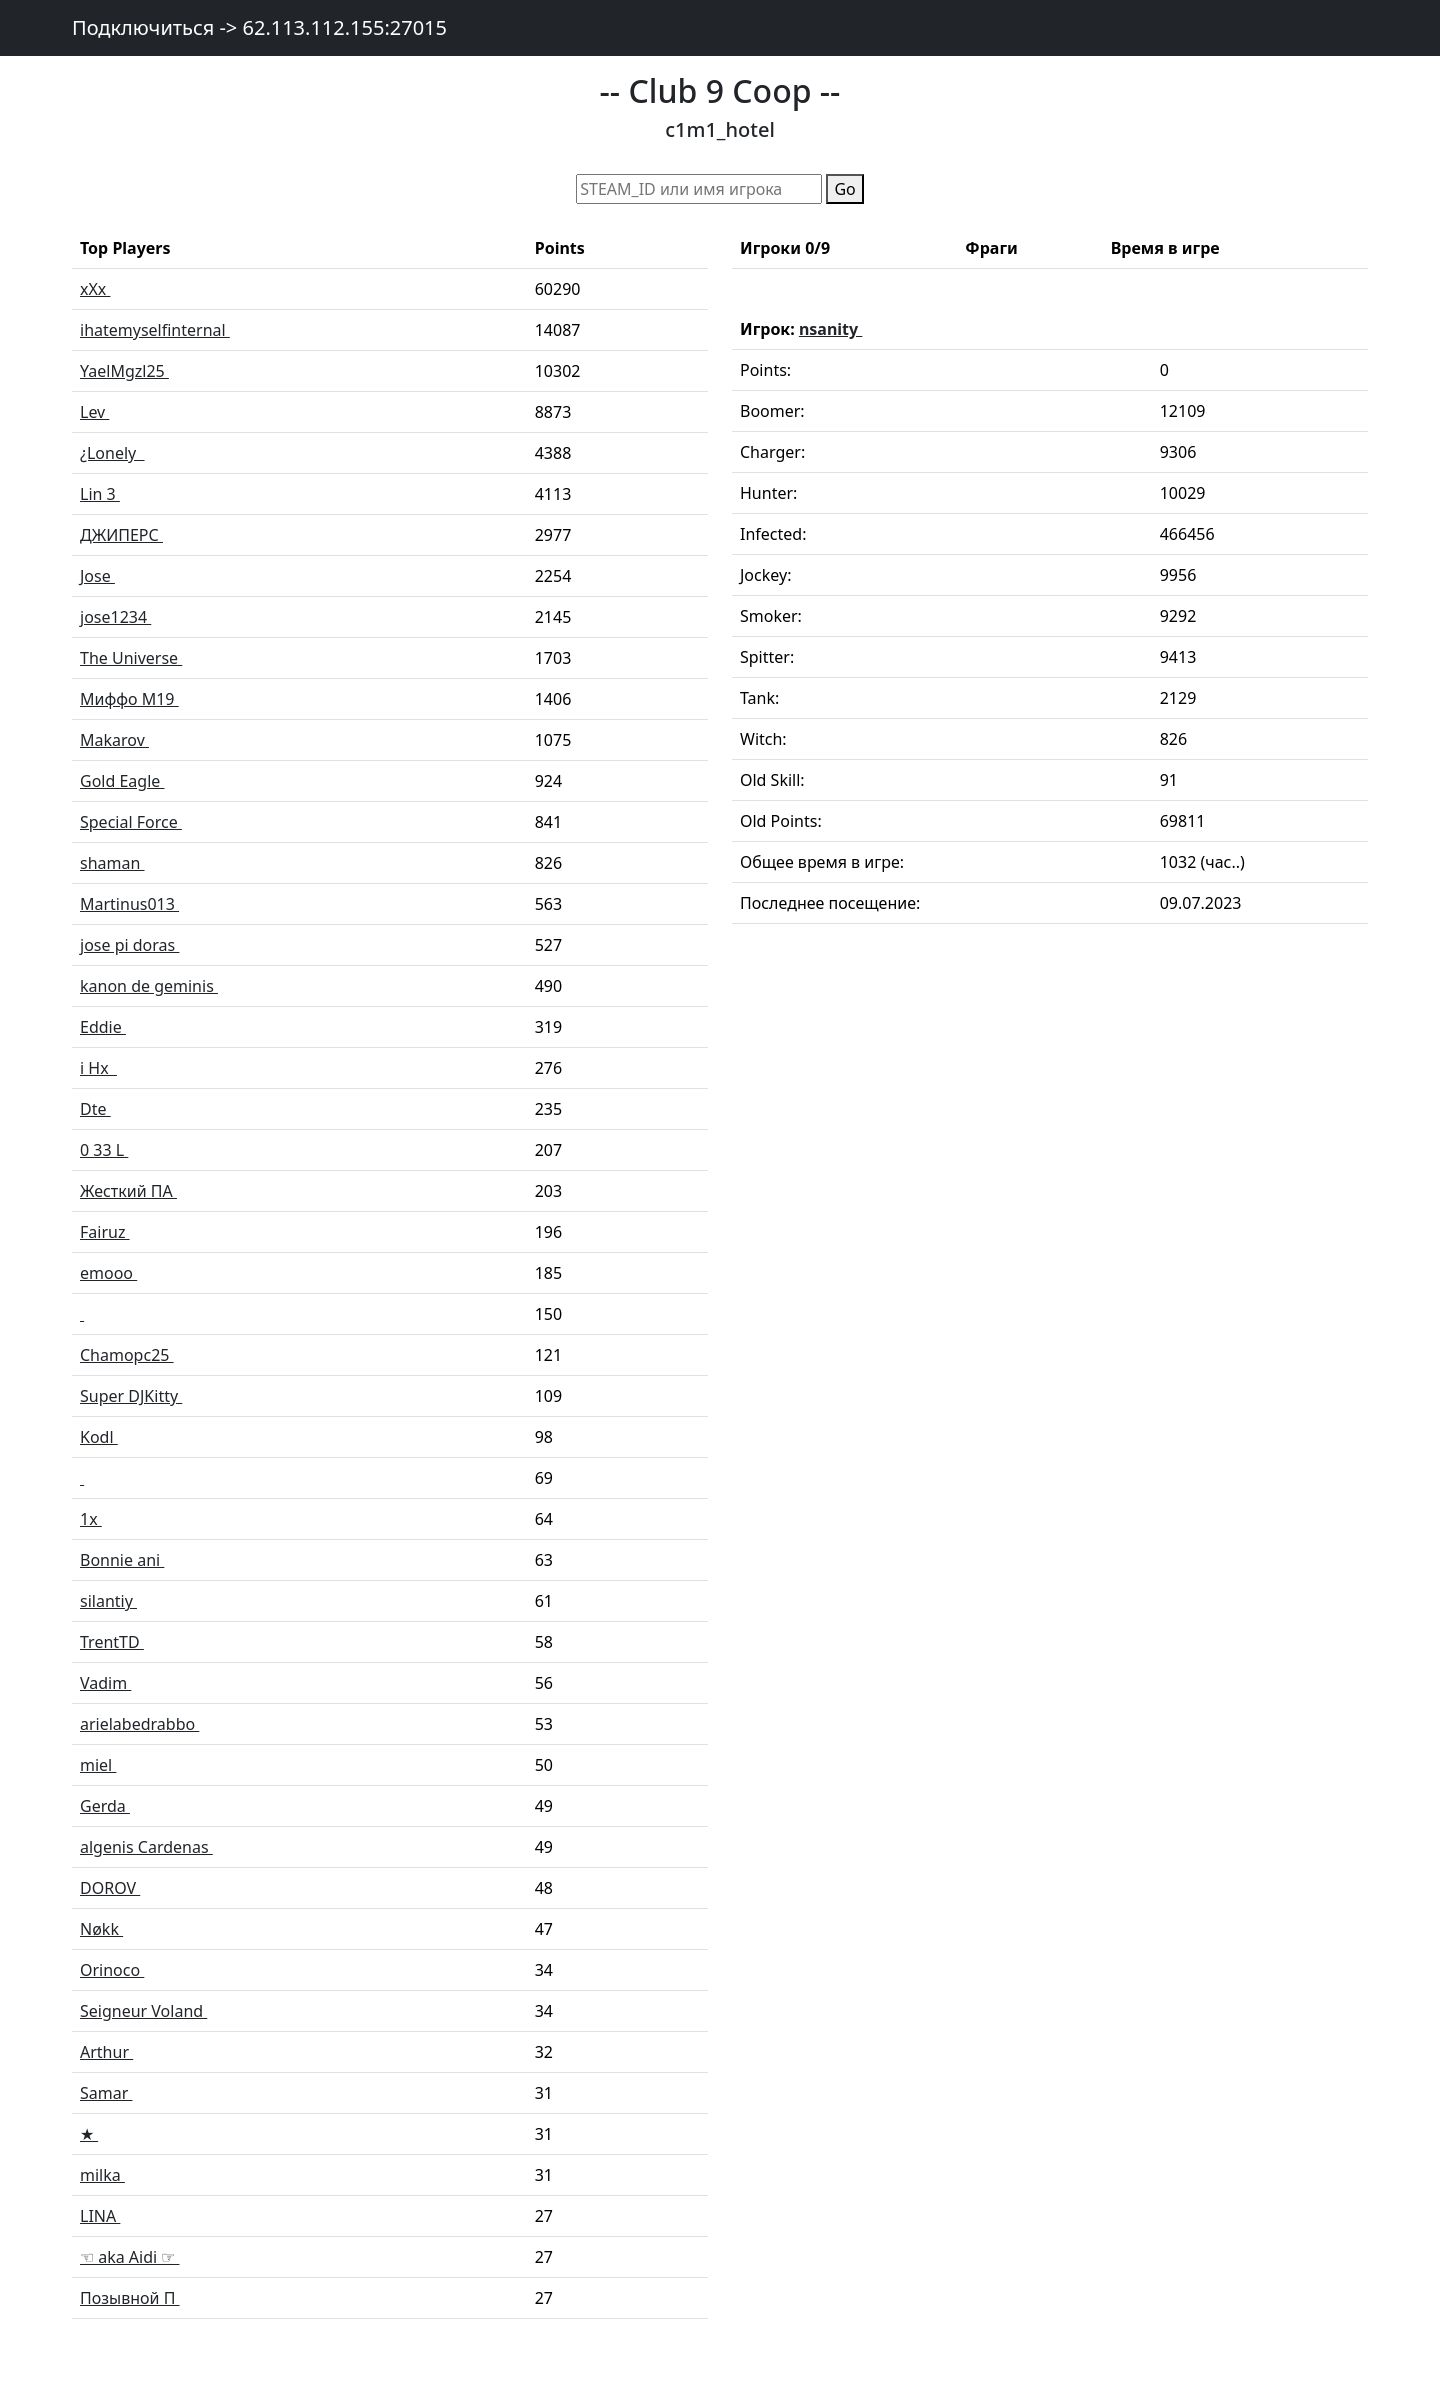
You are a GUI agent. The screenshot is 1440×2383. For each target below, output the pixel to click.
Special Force (131, 822)
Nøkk (101, 1929)
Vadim (105, 1683)
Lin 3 (100, 494)
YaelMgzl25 (124, 371)
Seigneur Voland (143, 2011)
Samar (106, 2093)
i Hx (98, 1068)
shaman (112, 863)
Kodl (99, 1437)
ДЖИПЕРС (121, 535)
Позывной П (130, 2298)
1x (91, 1519)
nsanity (830, 329)
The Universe (131, 658)
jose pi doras (129, 945)
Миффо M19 (129, 699)
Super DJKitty (131, 1396)
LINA (100, 2216)
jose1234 (115, 617)
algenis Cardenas (146, 1847)
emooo (108, 1273)
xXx (95, 289)
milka (102, 2175)
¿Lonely (112, 453)
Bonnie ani (122, 1560)
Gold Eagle (122, 781)
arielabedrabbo (139, 1724)
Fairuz (105, 1232)
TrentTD (112, 1642)
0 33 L (104, 1150)
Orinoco (112, 1970)
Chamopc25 (127, 1355)
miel (98, 1765)
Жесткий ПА (128, 1191)
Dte (95, 1109)
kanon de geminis (149, 986)
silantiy (108, 1601)
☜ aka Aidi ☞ (129, 2257)
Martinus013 (129, 904)
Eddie (103, 1027)
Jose (97, 576)
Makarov (114, 740)
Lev (94, 412)
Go (844, 189)
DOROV (110, 1888)
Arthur (106, 2052)
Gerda (105, 1806)
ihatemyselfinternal (155, 330)
